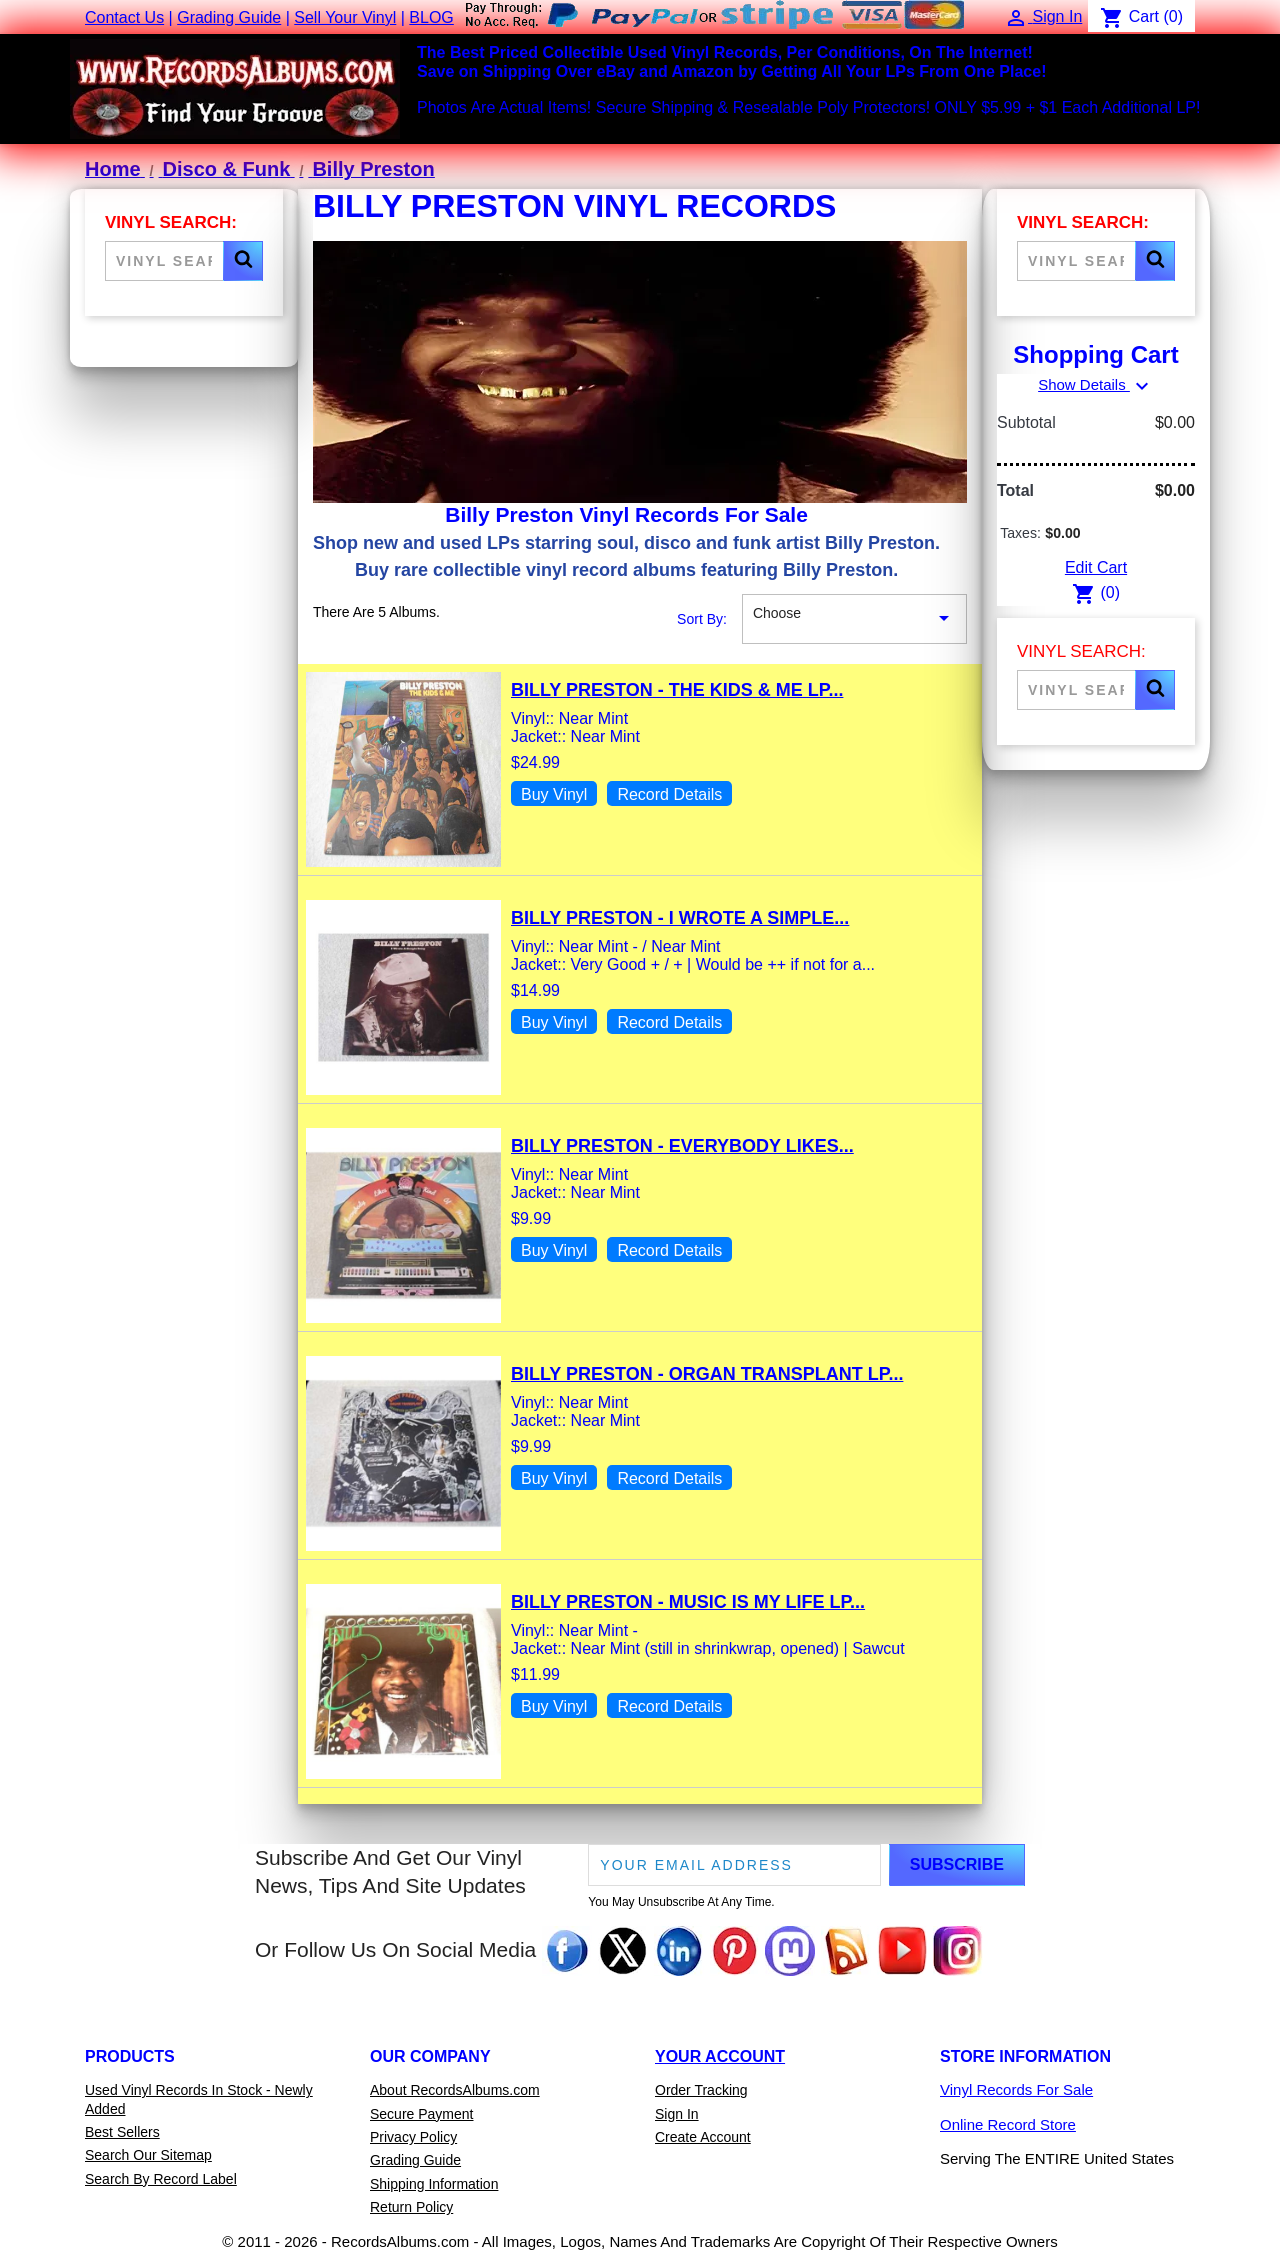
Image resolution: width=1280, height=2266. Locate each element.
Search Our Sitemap (148, 2155)
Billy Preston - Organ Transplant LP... (707, 1374)
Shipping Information (434, 2184)
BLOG (431, 17)
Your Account (720, 2056)
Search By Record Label (161, 2179)
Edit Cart (1096, 567)
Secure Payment (422, 2114)
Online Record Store (1008, 2124)
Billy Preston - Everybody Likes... (682, 1146)
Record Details (669, 794)
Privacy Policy (413, 2137)
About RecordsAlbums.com (455, 2090)
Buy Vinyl (554, 794)
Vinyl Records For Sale (1016, 2089)
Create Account (703, 2137)
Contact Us (124, 17)
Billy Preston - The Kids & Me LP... (677, 690)
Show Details (1096, 384)
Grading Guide (229, 17)
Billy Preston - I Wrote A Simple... (680, 918)
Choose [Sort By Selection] (854, 619)
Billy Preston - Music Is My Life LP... (688, 1602)
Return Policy (411, 2207)
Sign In (677, 2114)
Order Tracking (701, 2090)
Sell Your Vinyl (345, 17)
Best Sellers (122, 2132)
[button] (243, 261)
